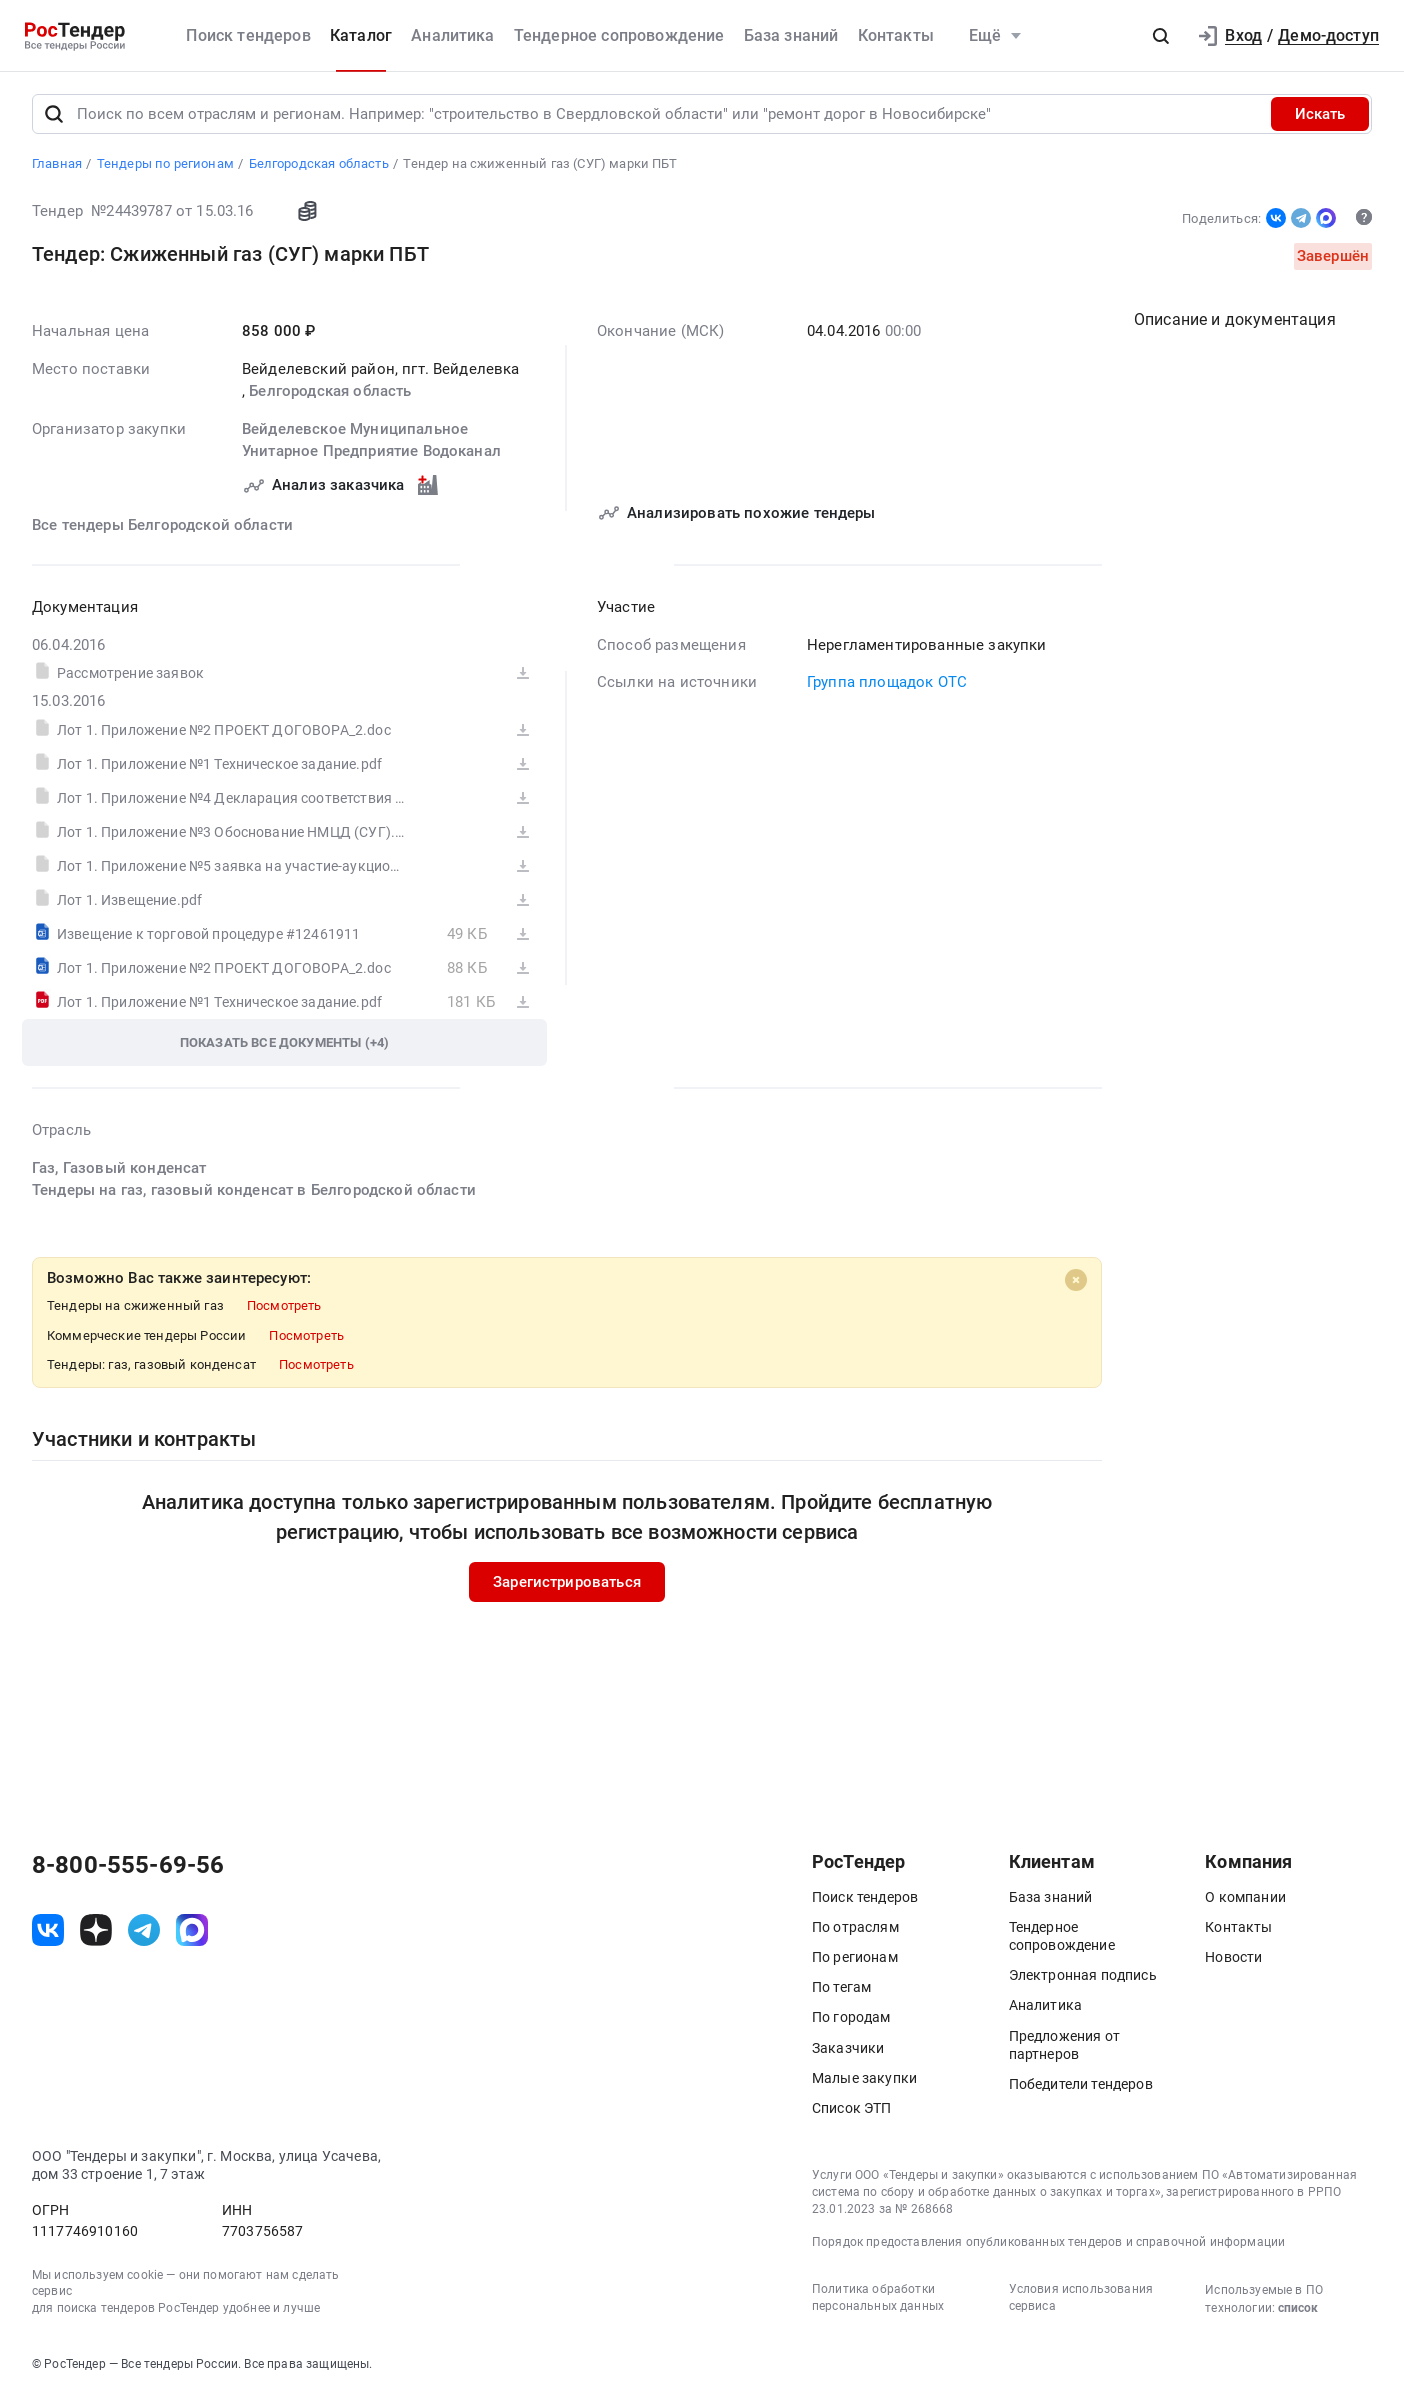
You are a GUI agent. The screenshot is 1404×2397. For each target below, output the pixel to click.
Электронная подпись (1083, 1975)
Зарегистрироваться (567, 1581)
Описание (1235, 319)
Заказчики (848, 2048)
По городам (851, 2017)
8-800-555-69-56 (128, 1865)
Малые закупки (864, 2078)
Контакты (896, 35)
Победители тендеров (1081, 2084)
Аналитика (452, 35)
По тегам (841, 1987)
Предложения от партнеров (1064, 2045)
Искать (1320, 114)
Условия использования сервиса (1081, 2297)
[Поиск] (54, 114)
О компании (1245, 1897)
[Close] (1076, 1279)
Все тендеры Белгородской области (162, 524)
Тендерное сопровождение (619, 35)
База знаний (791, 35)
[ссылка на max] (192, 1930)
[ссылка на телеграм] (144, 1930)
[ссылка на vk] (48, 1930)
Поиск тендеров (248, 35)
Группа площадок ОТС (887, 682)
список (1298, 2308)
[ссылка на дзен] (96, 1930)
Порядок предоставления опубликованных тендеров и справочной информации (1048, 2242)
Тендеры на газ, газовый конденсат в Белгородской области (254, 1190)
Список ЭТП (852, 2108)
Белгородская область (330, 391)
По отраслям (855, 1927)
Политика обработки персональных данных (878, 2297)
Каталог (361, 35)
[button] (1161, 36)
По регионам (855, 1957)
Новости (1233, 1957)
